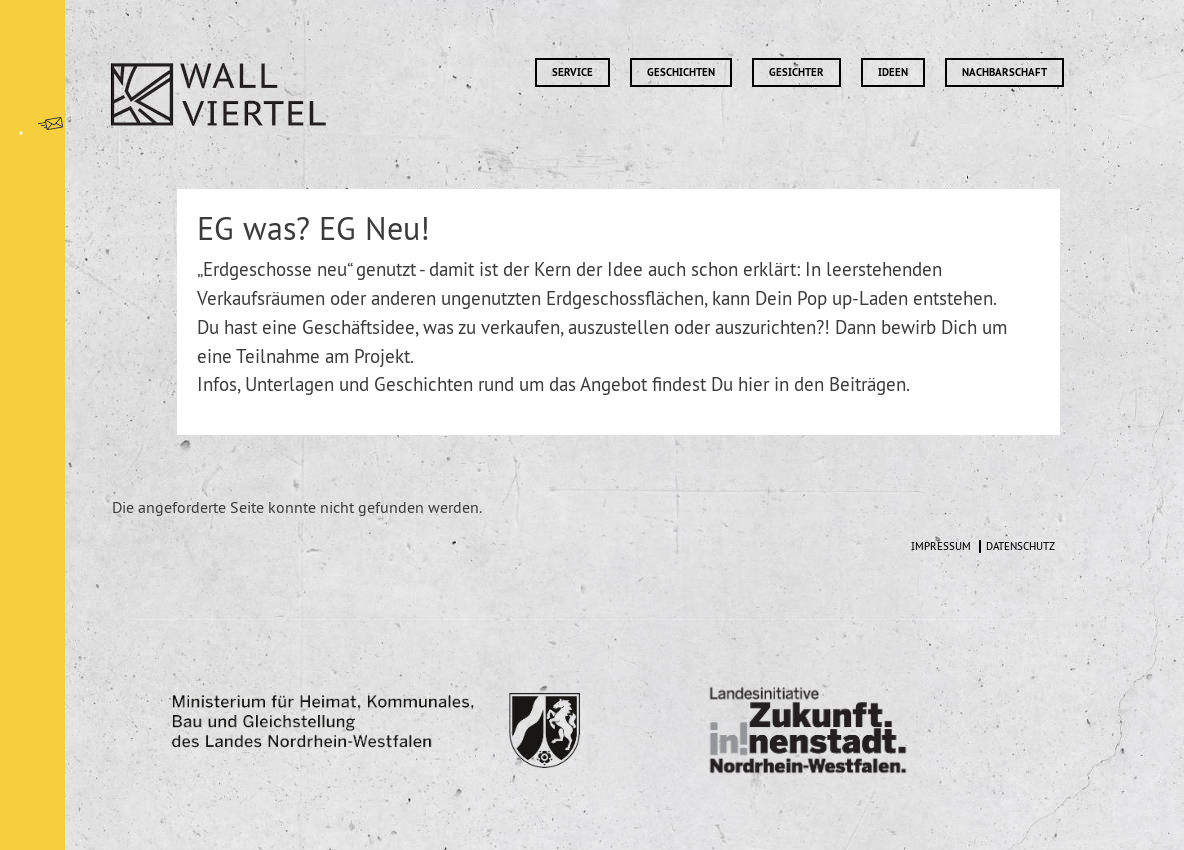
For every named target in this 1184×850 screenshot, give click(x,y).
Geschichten (681, 72)
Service (572, 72)
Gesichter (796, 72)
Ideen (893, 72)
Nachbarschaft (1004, 72)
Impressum (941, 546)
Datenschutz (1020, 546)
